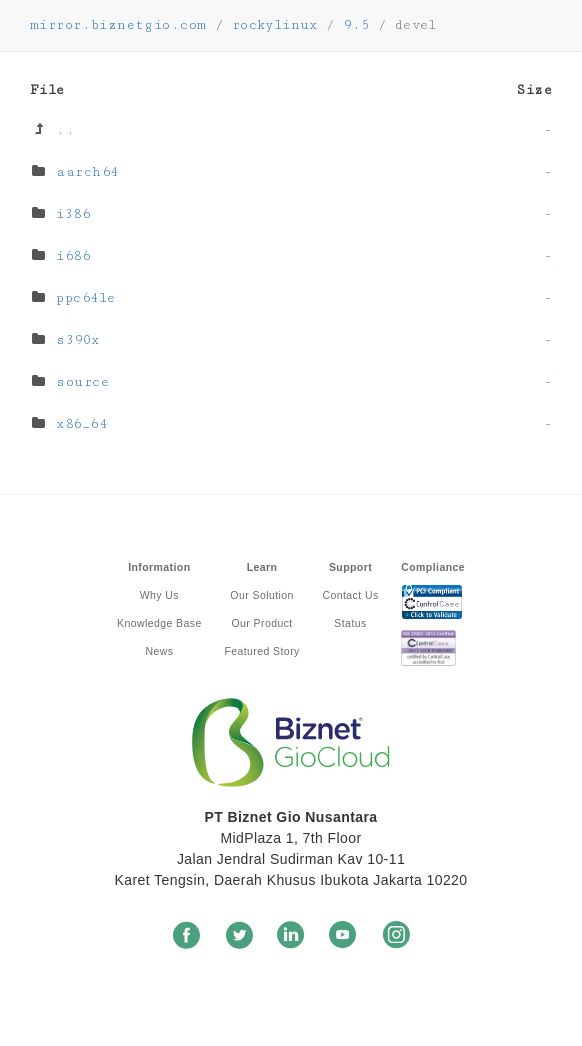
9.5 (356, 25)
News (159, 651)
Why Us (159, 595)
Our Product (261, 623)
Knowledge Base (159, 623)
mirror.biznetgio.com (118, 25)
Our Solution (261, 595)
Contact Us (350, 595)
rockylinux (275, 25)
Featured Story (261, 651)
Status (350, 623)
